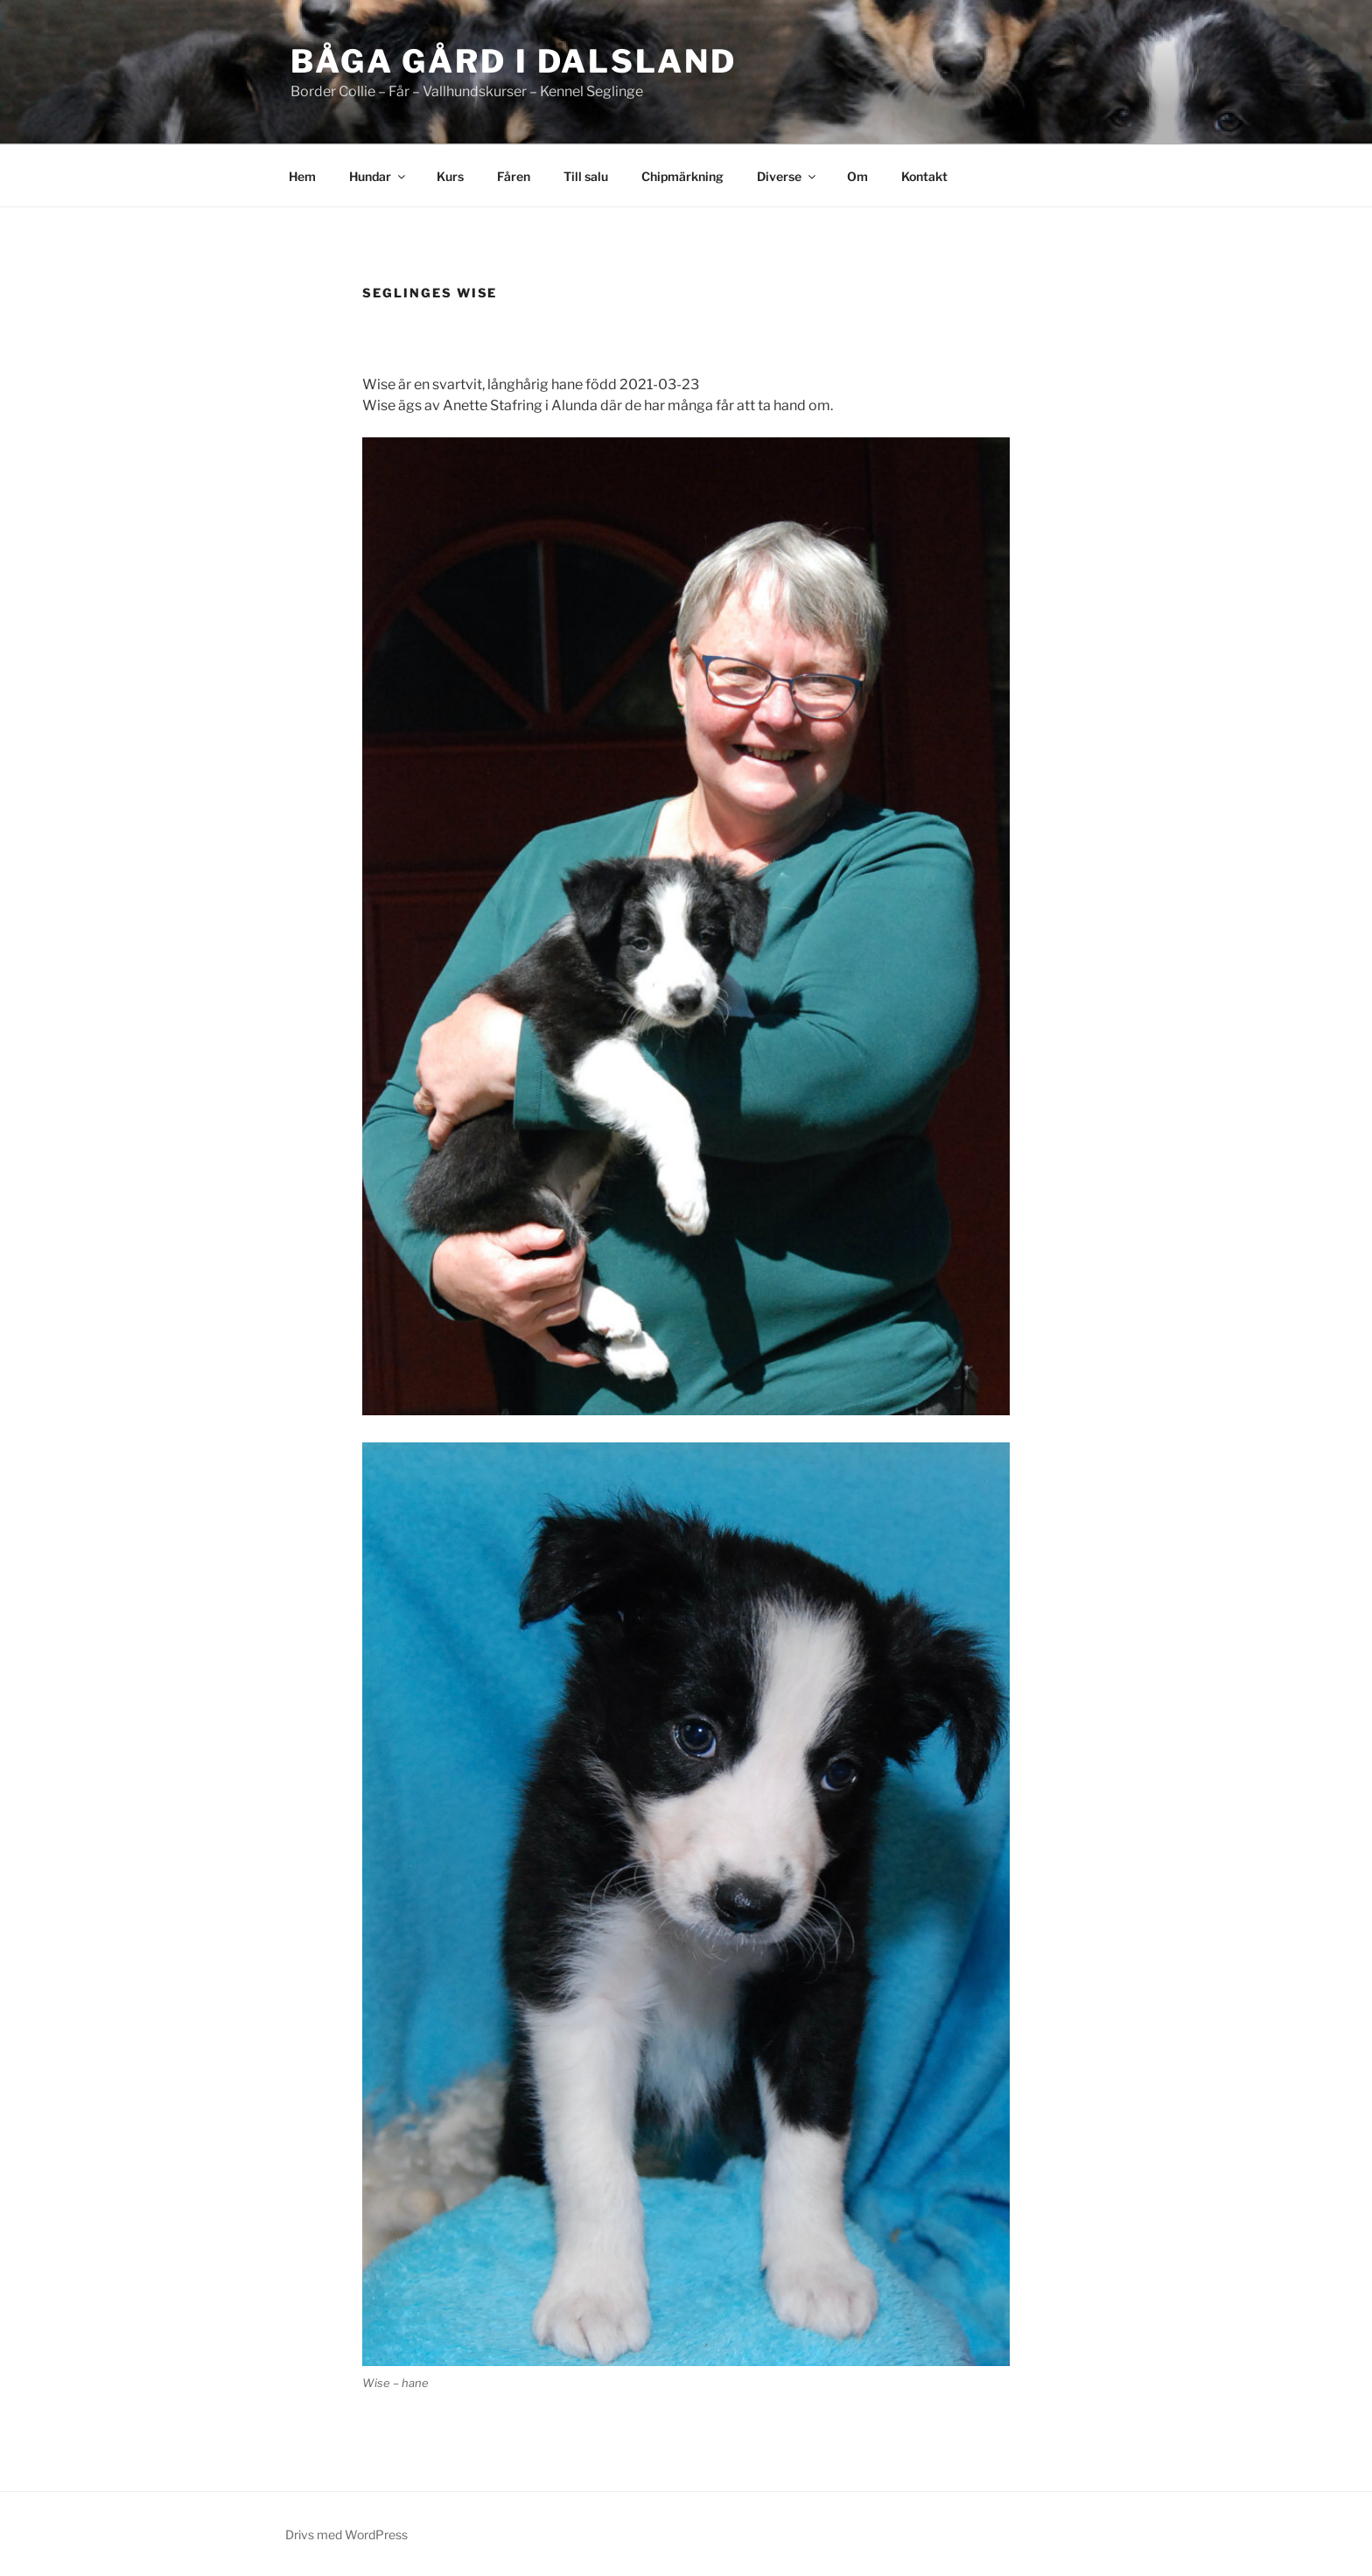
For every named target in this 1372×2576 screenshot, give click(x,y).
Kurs (450, 176)
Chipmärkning (682, 176)
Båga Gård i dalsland (513, 61)
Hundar (378, 176)
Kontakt (924, 176)
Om (857, 176)
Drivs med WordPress (346, 2534)
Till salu (586, 176)
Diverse (787, 176)
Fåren (513, 176)
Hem (302, 176)
